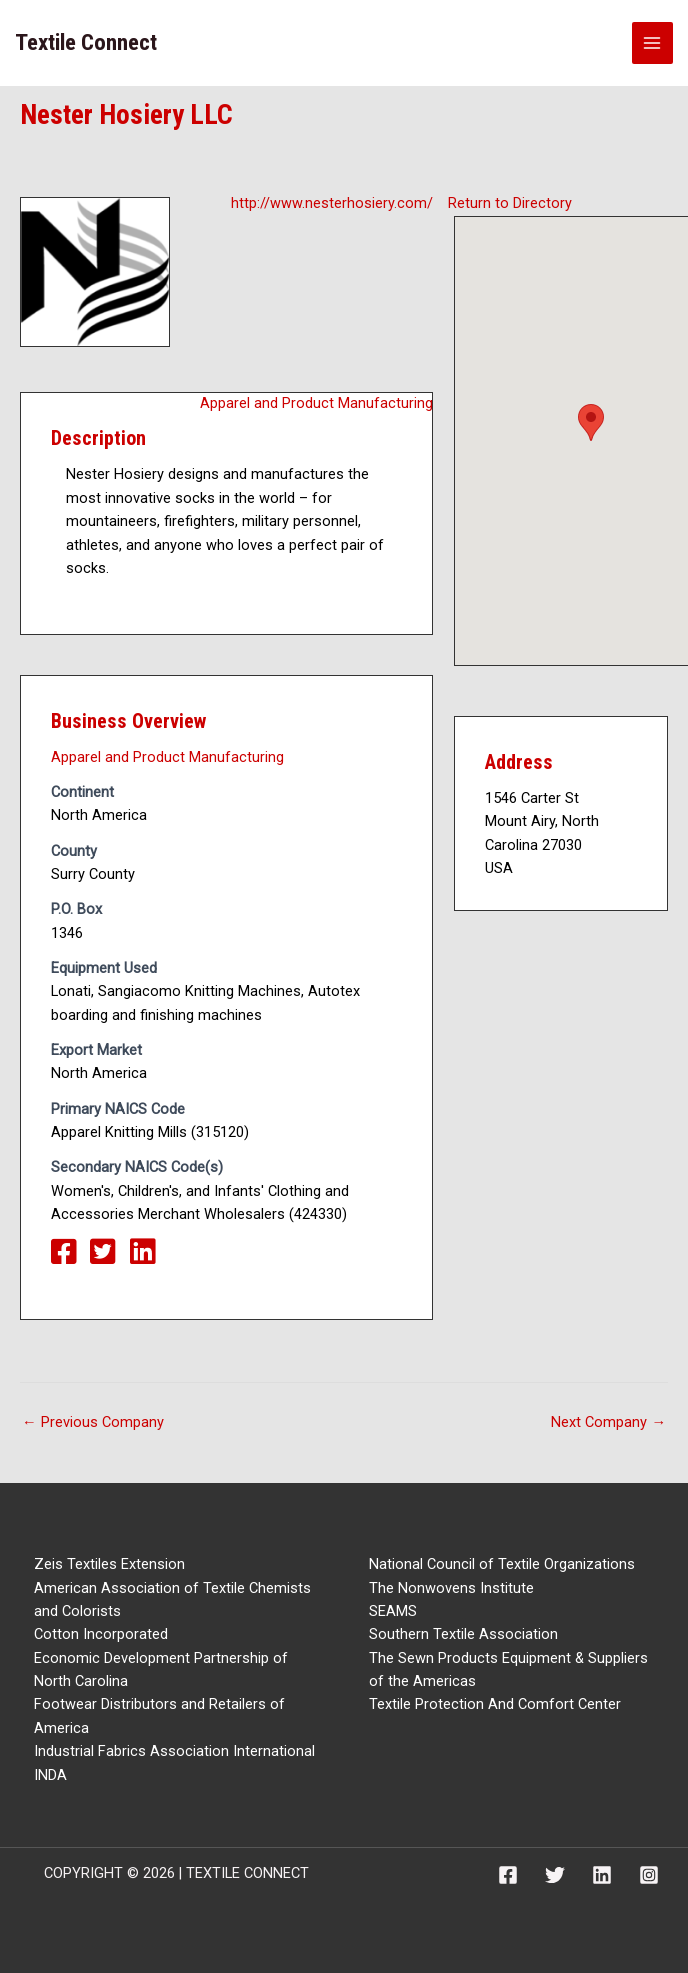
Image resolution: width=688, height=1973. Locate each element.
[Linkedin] (602, 1875)
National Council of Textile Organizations (502, 1564)
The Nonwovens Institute (451, 1588)
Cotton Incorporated (101, 1634)
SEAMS (393, 1611)
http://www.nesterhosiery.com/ (332, 203)
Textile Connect (86, 42)
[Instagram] (649, 1875)
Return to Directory (510, 203)
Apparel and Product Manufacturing (316, 403)
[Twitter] (555, 1875)
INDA (50, 1775)
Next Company (608, 1423)
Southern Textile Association (463, 1634)
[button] (591, 422)
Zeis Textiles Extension (109, 1564)
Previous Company (93, 1423)
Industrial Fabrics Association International (174, 1751)
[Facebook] (508, 1875)
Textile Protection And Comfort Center (495, 1704)
